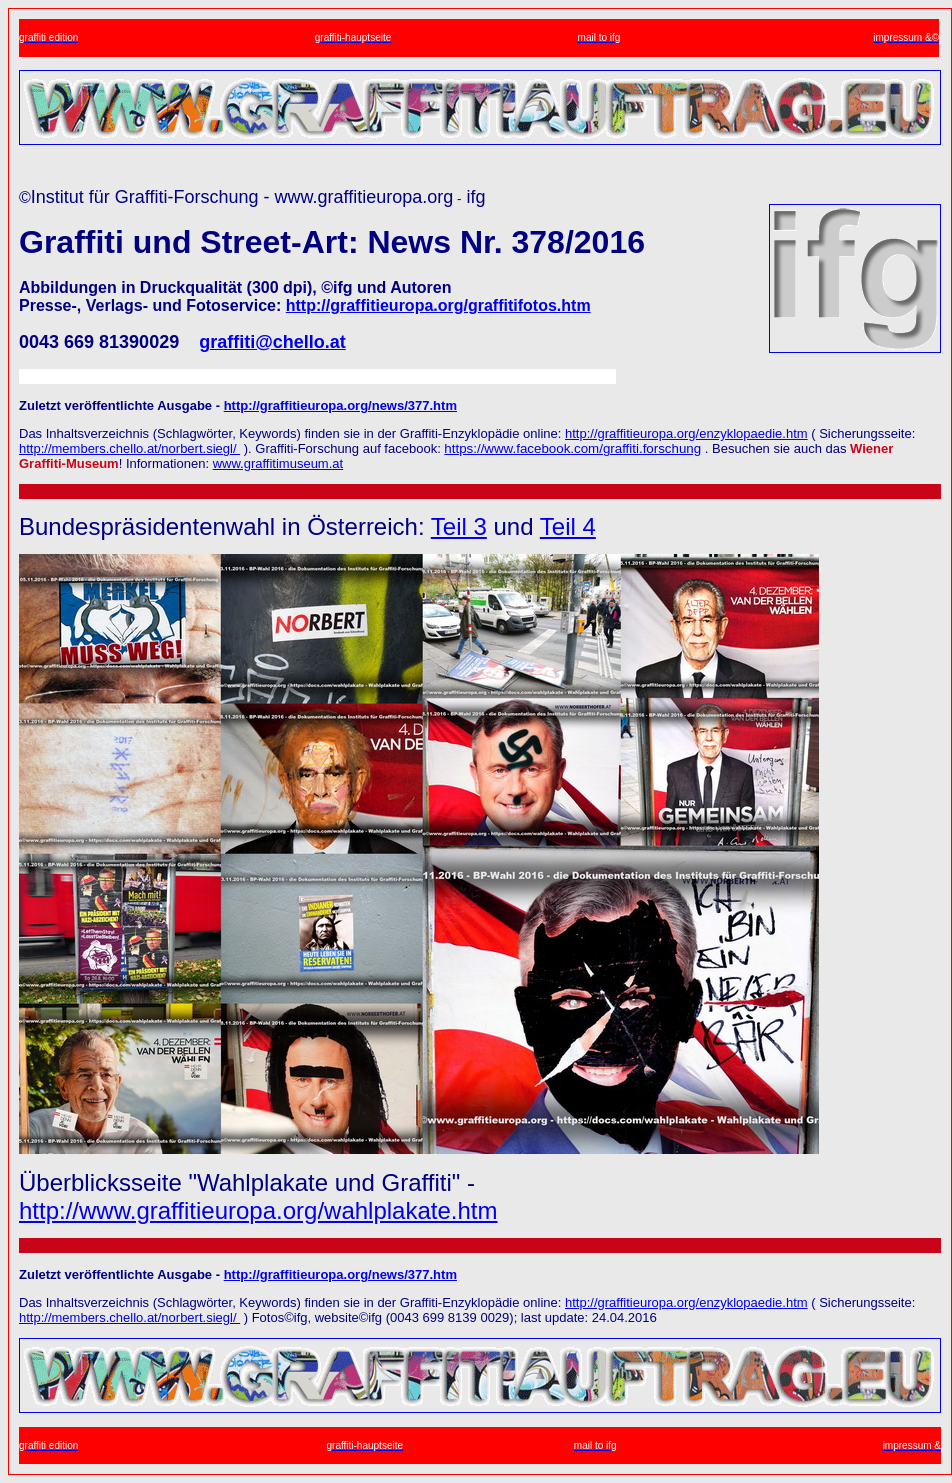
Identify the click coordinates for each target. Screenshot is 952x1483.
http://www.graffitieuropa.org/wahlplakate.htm (258, 1210)
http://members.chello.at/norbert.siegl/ (129, 448)
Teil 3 (459, 526)
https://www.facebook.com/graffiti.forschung (572, 448)
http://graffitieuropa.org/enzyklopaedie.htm (686, 433)
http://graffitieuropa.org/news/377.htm (340, 405)
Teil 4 (568, 526)
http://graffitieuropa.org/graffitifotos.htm (438, 305)
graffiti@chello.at (272, 342)
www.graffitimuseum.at (278, 463)
